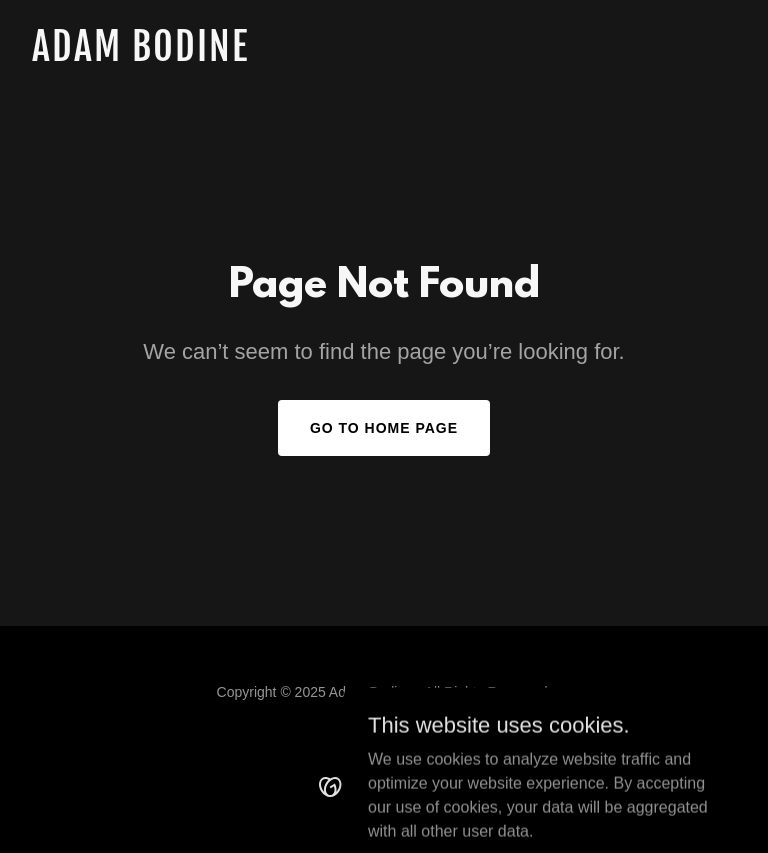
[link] (140, 55)
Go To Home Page (384, 428)
